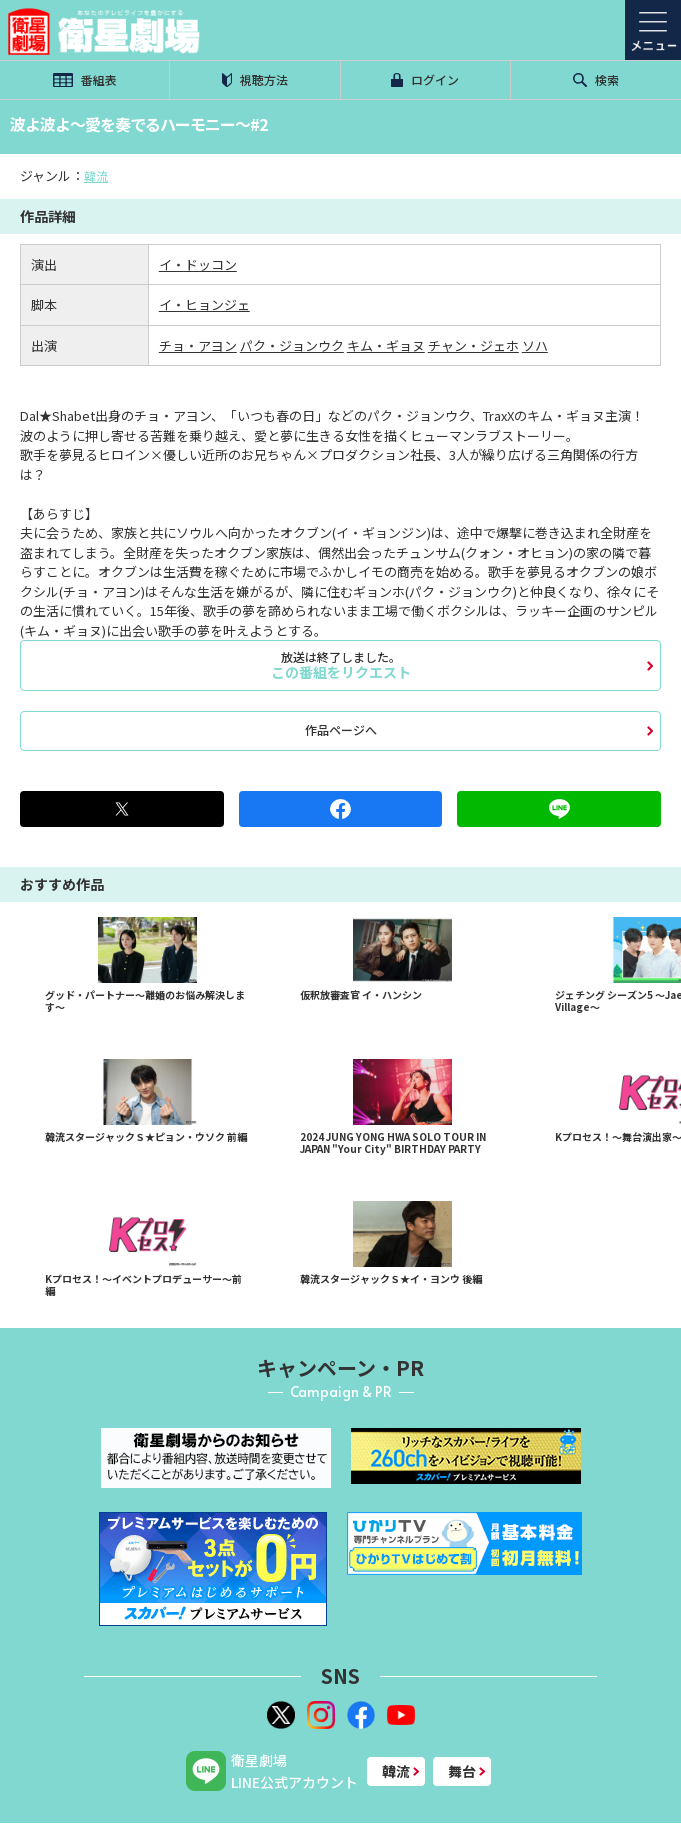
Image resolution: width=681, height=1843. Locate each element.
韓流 (96, 175)
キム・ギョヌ (386, 345)
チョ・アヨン (198, 345)
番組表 (85, 79)
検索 (596, 79)
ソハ (535, 345)
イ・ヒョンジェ (204, 304)
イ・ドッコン (198, 264)
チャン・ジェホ (473, 345)
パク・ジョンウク (292, 345)
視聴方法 (255, 79)
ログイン (425, 79)
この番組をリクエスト (340, 665)
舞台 (462, 1771)
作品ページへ (341, 729)
